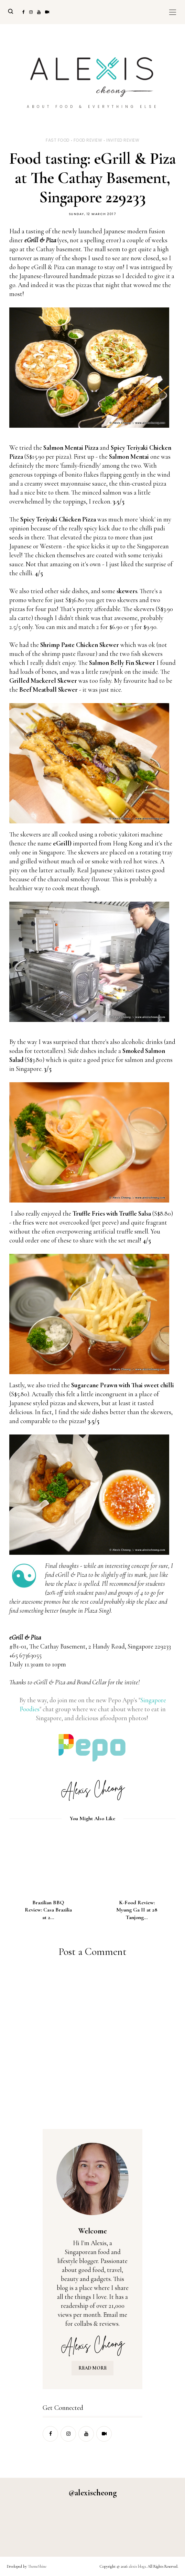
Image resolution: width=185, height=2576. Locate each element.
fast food (57, 140)
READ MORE (92, 2368)
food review (88, 140)
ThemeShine (37, 2566)
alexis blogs (137, 2566)
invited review (122, 140)
